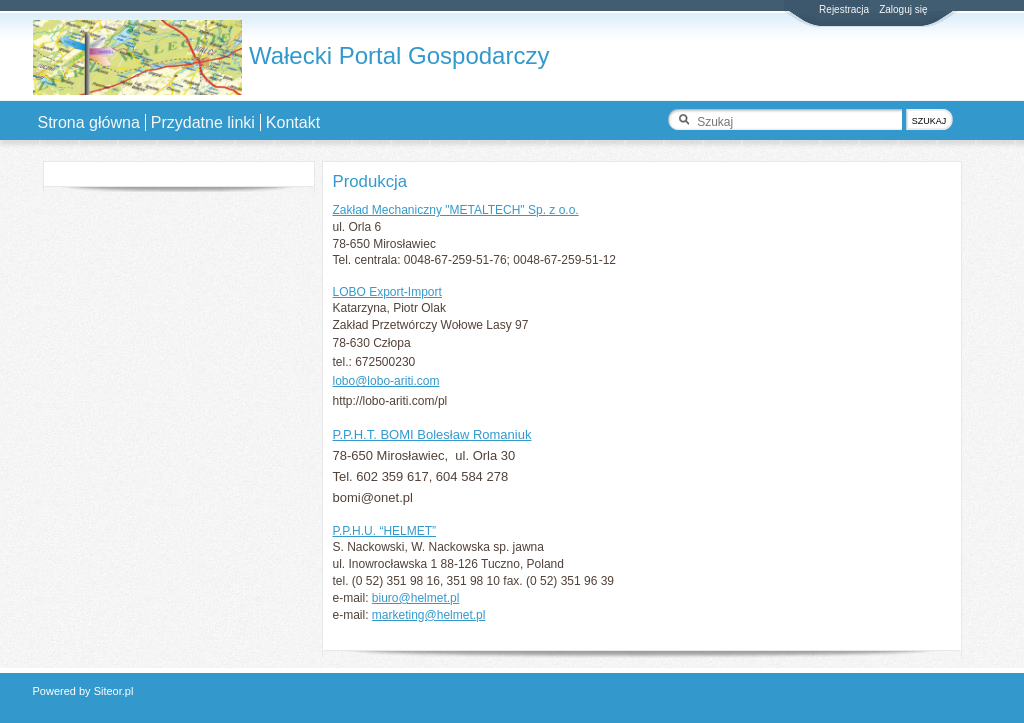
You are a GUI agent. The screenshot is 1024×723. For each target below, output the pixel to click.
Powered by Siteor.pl (83, 691)
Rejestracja (844, 9)
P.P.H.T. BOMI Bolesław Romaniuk (432, 434)
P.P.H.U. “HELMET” (385, 531)
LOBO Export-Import (387, 292)
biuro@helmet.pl (416, 598)
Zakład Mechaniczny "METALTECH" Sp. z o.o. (456, 210)
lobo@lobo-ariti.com (386, 381)
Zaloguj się (903, 9)
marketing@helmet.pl (429, 615)
